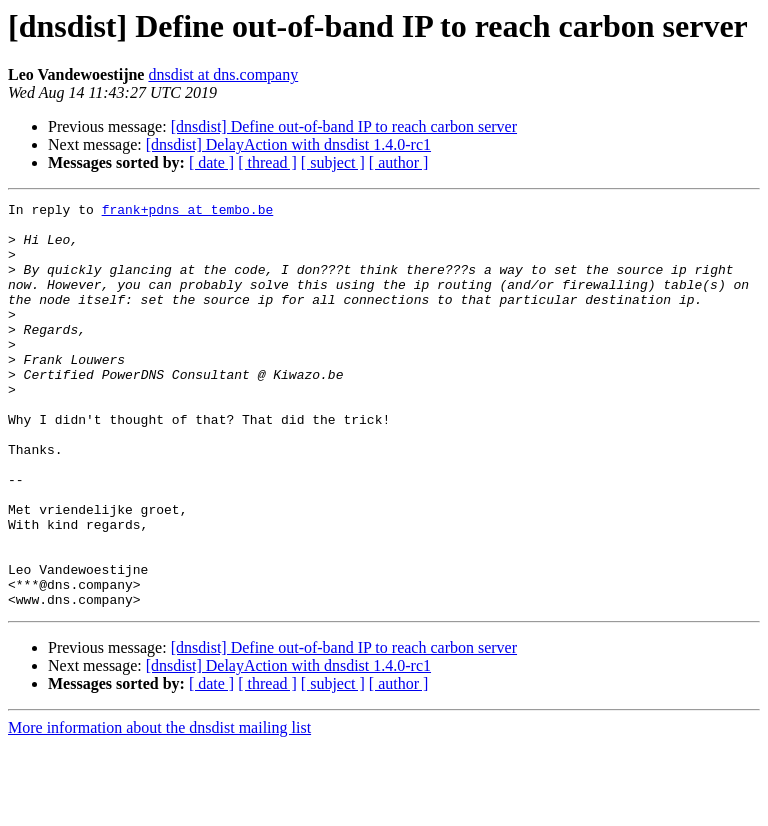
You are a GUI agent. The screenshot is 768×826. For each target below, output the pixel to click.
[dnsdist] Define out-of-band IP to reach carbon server (344, 126)
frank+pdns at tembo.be (188, 212)
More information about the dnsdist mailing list (159, 808)
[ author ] (399, 162)
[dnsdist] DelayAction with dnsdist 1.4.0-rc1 (288, 144)
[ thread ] (267, 162)
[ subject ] (333, 162)
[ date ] (211, 162)
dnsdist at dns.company (223, 74)
